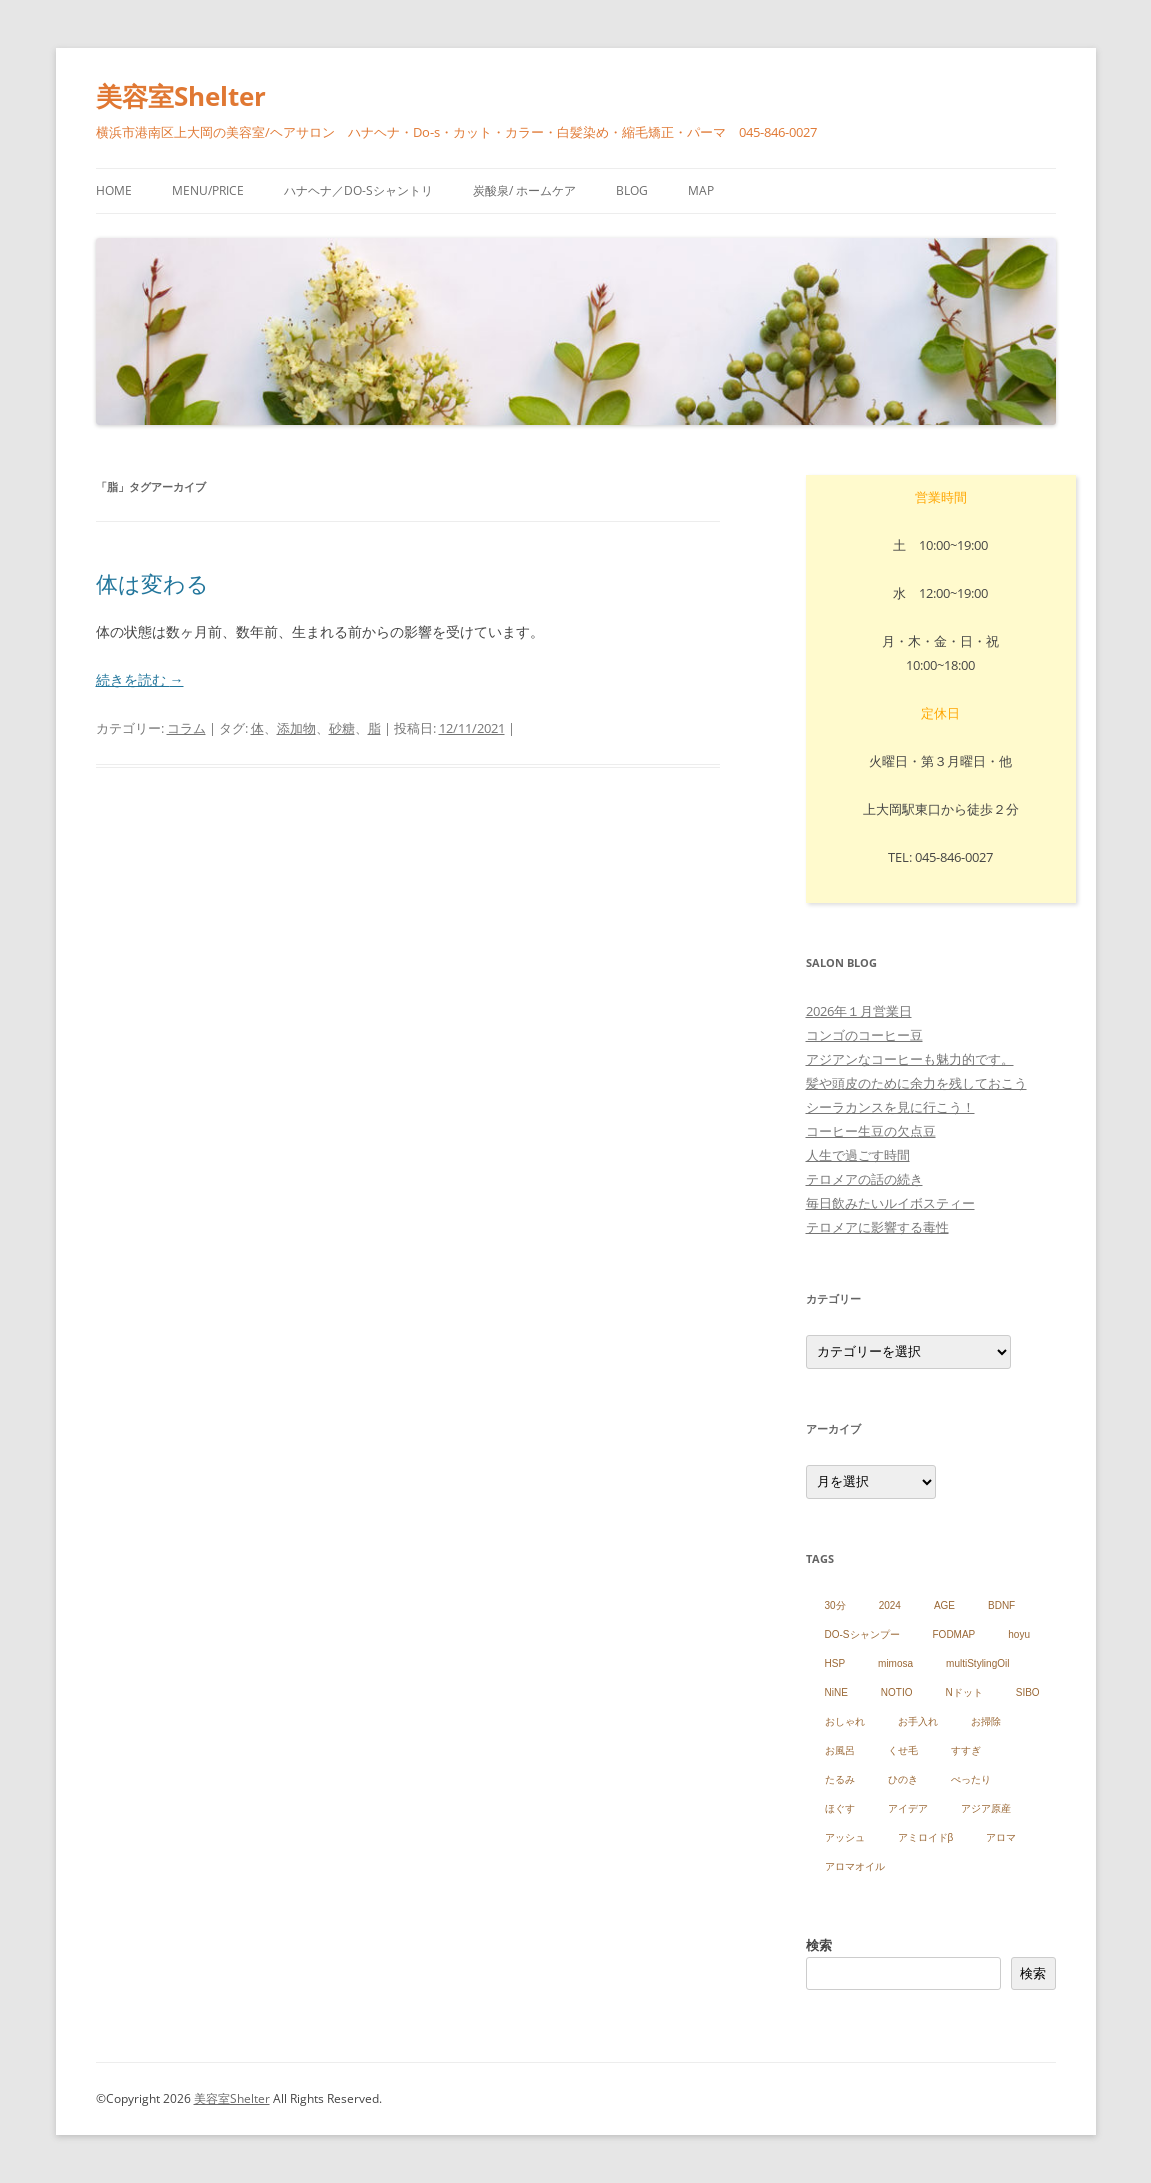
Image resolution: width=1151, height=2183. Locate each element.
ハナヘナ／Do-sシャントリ (358, 190)
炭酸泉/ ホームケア (524, 190)
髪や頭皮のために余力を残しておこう (916, 1083)
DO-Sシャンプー (862, 1634)
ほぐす (840, 1808)
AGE (944, 1605)
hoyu (1019, 1634)
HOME (114, 190)
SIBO (1028, 1692)
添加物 (296, 728)
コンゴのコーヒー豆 (864, 1035)
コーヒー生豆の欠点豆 (871, 1131)
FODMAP (954, 1634)
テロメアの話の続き (864, 1179)
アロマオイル (855, 1866)
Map (701, 190)
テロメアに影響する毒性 (877, 1227)
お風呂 (840, 1750)
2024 (890, 1605)
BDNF (1001, 1605)
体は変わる (152, 583)
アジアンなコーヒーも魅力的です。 (910, 1059)
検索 (819, 1945)
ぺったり (971, 1779)
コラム (186, 728)
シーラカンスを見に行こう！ (890, 1107)
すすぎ (966, 1750)
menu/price (208, 190)
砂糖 (342, 728)
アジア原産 (986, 1808)
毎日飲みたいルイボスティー (890, 1203)
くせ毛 (903, 1750)
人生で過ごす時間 (858, 1155)
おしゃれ (845, 1721)
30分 (835, 1605)
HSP (835, 1663)
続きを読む (140, 679)
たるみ (840, 1779)
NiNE (836, 1692)
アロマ (1001, 1837)
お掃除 (986, 1721)
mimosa (895, 1663)
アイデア (908, 1808)
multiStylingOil (977, 1663)
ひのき (903, 1779)
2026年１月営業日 (859, 1011)
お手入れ (918, 1721)
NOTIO (897, 1692)
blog (632, 190)
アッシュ (845, 1837)
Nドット (964, 1692)
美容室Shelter (181, 96)
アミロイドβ (926, 1837)
